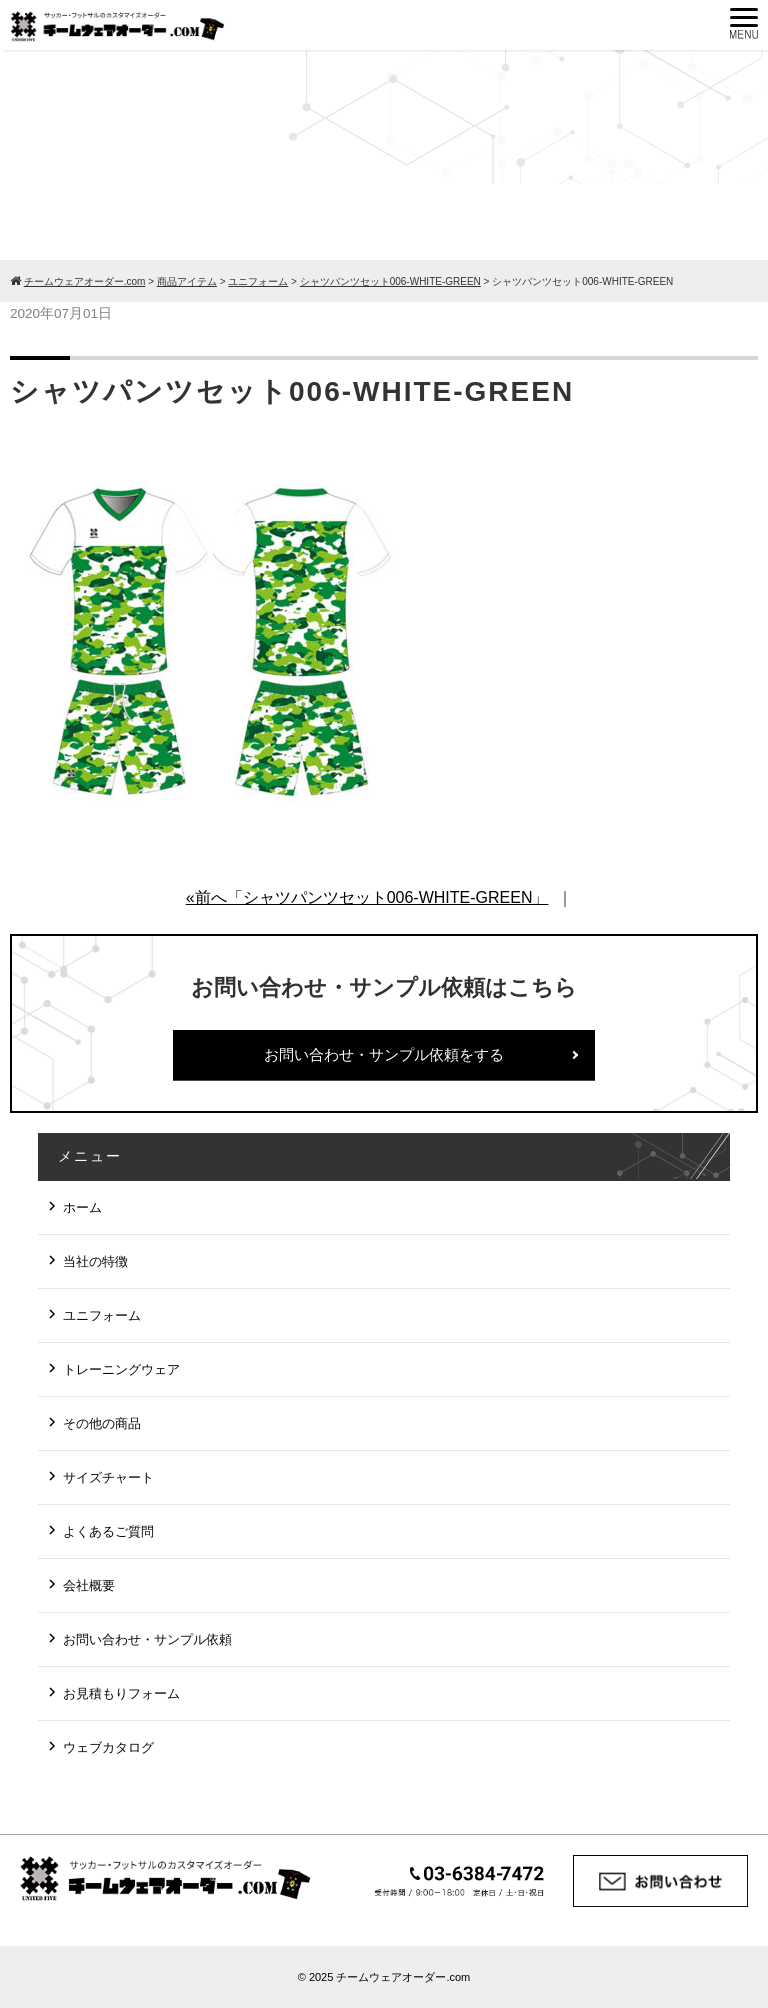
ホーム (82, 1207)
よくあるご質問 (108, 1531)
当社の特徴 (95, 1261)
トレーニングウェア (121, 1369)
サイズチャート (108, 1477)
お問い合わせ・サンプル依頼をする (384, 1054)
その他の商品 (102, 1423)
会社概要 (89, 1585)
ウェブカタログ (108, 1747)
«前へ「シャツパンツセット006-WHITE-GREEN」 (367, 897)
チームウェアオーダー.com (403, 1977)
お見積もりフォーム (121, 1693)
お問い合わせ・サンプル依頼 (147, 1639)
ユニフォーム (102, 1315)
